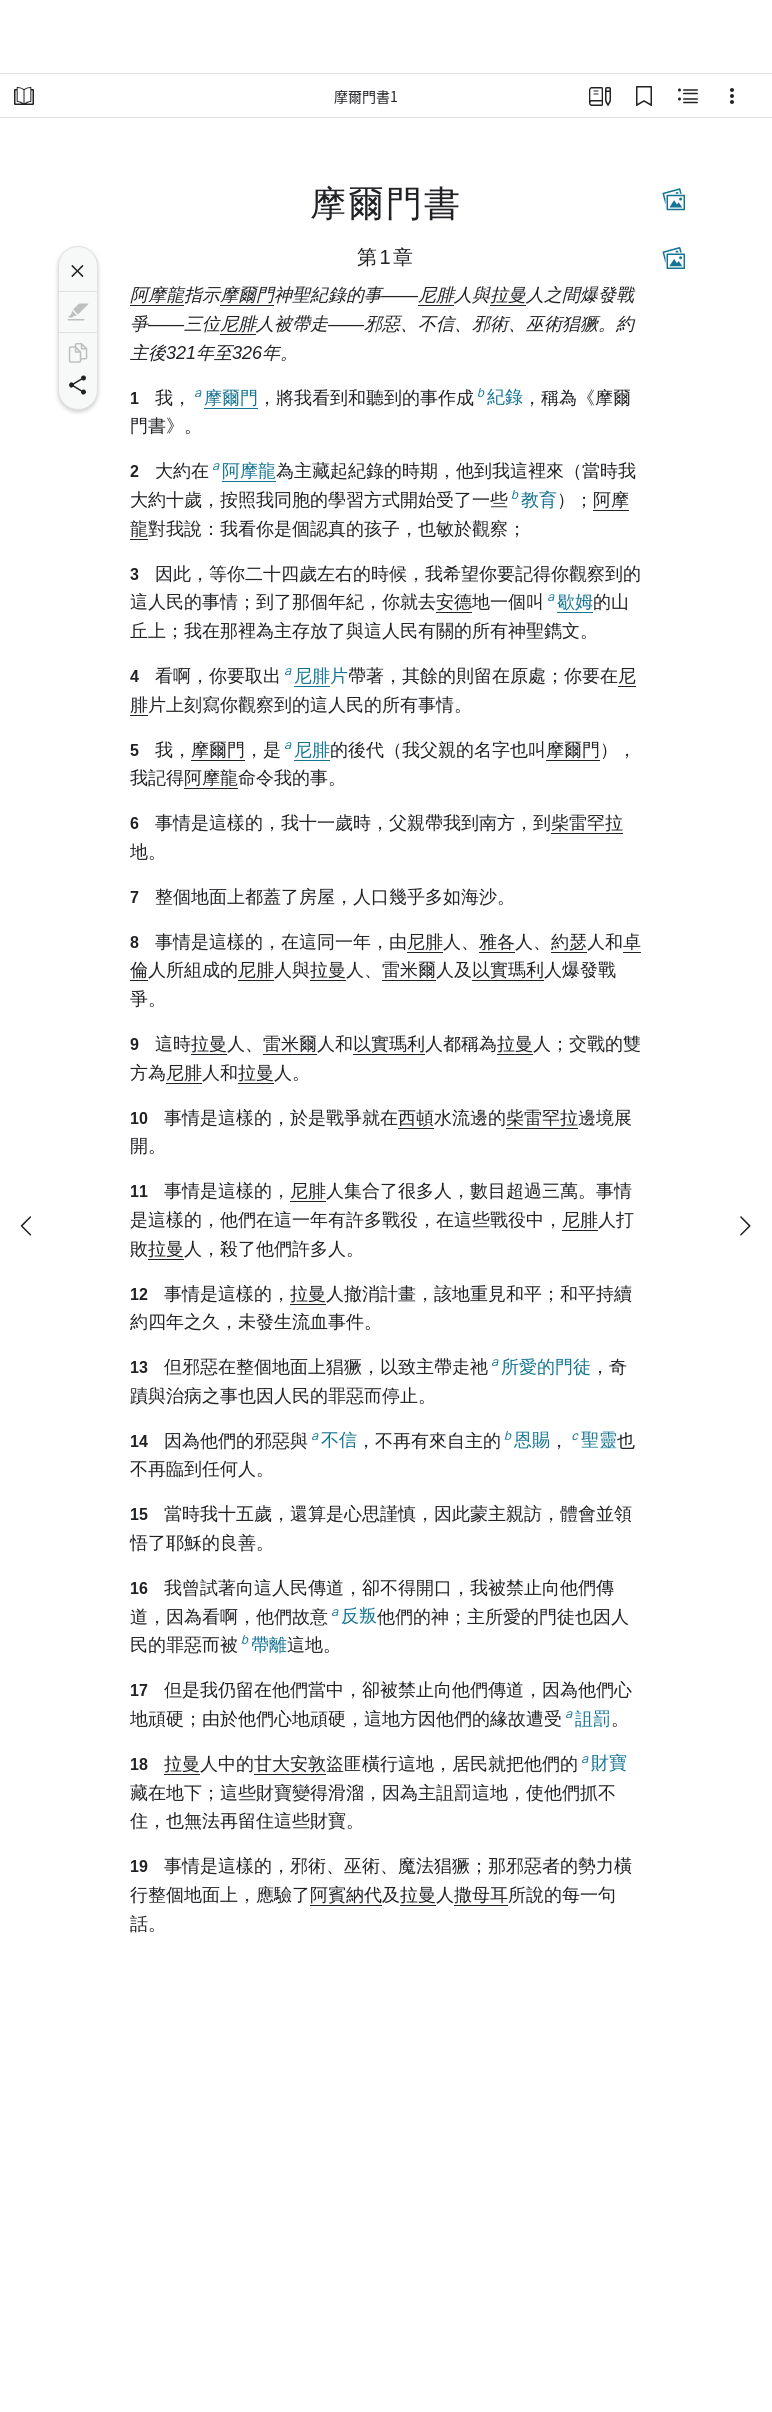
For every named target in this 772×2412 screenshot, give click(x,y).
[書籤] (644, 96)
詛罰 (586, 1717)
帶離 (262, 1643)
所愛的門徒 (539, 1365)
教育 (532, 498)
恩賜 (525, 1439)
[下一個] (744, 1226)
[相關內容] (688, 96)
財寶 (602, 1762)
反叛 (352, 1615)
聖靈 (592, 1439)
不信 (332, 1439)
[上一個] (28, 1226)
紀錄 (498, 396)
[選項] (732, 96)
